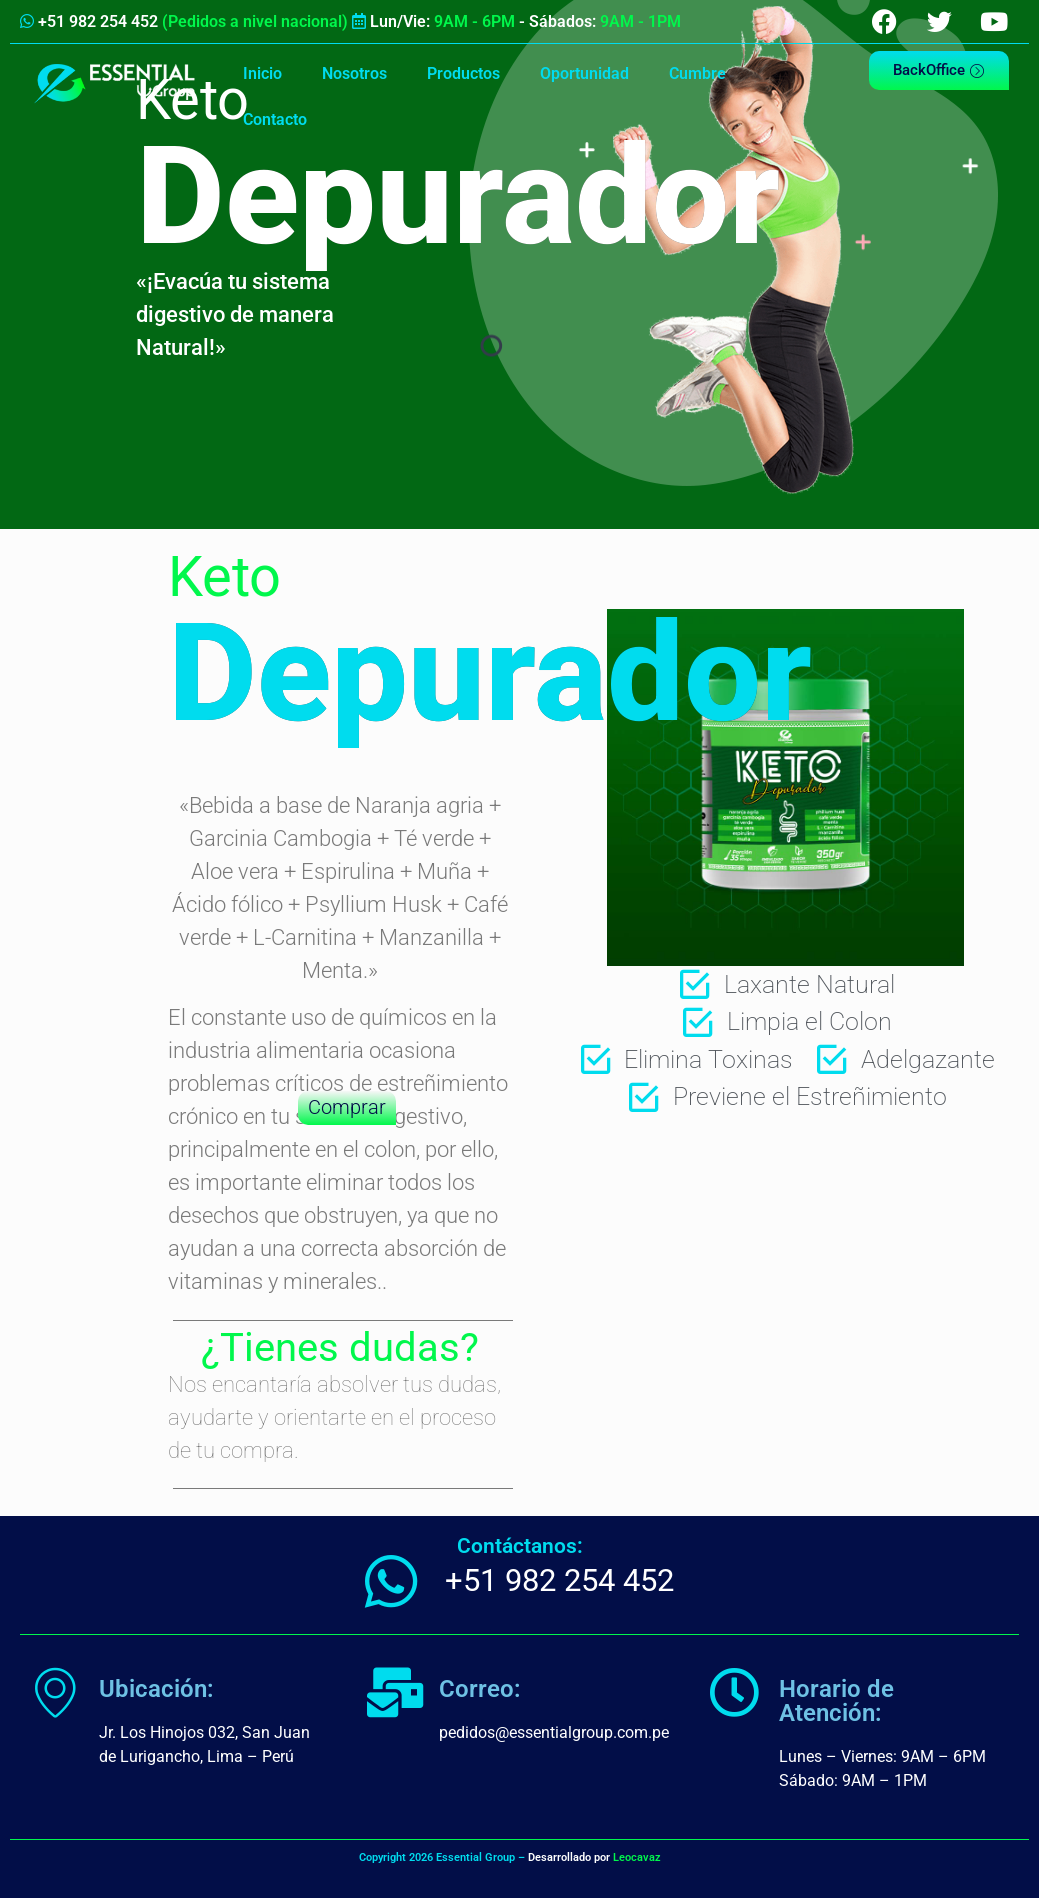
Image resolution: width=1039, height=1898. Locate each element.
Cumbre (697, 73)
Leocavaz (637, 1857)
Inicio (262, 73)
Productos (463, 73)
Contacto (275, 119)
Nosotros (354, 73)
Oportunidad (584, 73)
